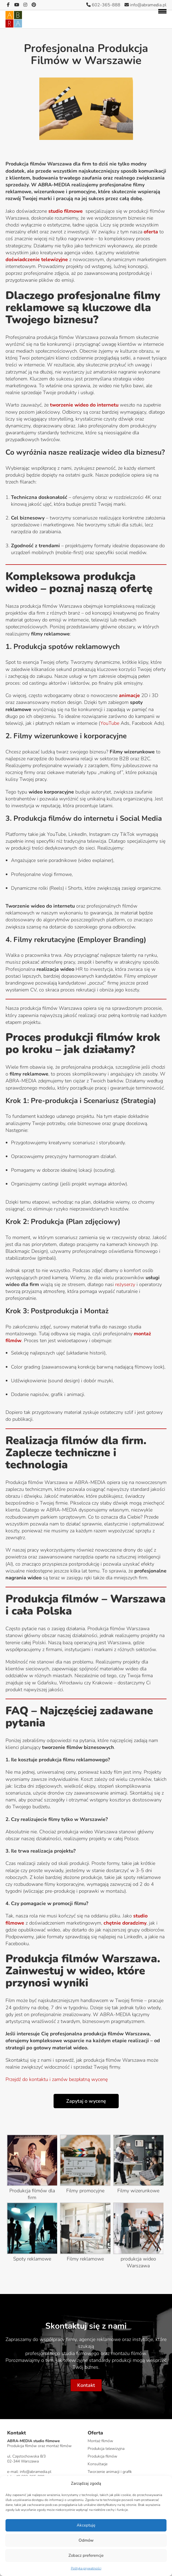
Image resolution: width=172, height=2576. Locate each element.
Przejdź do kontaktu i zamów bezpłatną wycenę (56, 2079)
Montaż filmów (100, 2441)
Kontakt (86, 2385)
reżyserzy (125, 1284)
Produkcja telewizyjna (106, 2448)
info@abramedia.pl (145, 5)
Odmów (86, 2540)
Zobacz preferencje (86, 2555)
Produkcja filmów (102, 2456)
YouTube (109, 723)
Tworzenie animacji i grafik (110, 2471)
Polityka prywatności (86, 2568)
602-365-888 (103, 5)
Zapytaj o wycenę (86, 2101)
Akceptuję (86, 2525)
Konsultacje (97, 2464)
